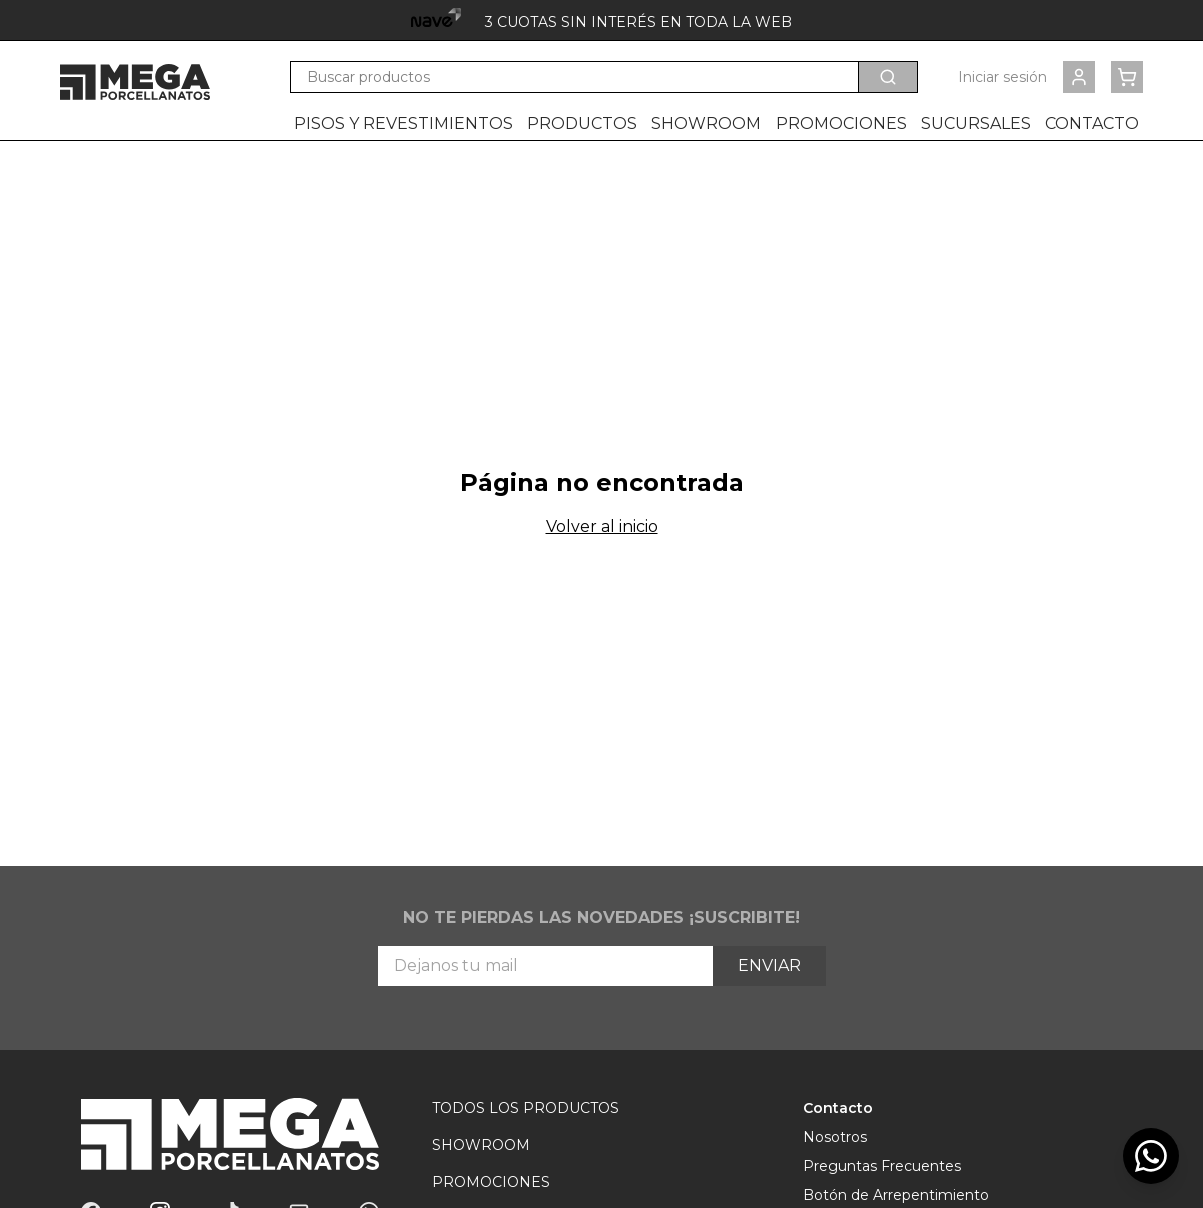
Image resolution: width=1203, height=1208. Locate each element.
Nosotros (835, 1137)
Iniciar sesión (1002, 77)
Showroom (706, 123)
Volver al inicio (602, 526)
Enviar (769, 965)
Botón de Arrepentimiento (896, 1195)
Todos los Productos (525, 1108)
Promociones (841, 123)
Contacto (1092, 123)
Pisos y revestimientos (403, 123)
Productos (582, 123)
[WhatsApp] (1151, 1156)
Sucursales (976, 123)
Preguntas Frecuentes (882, 1166)
